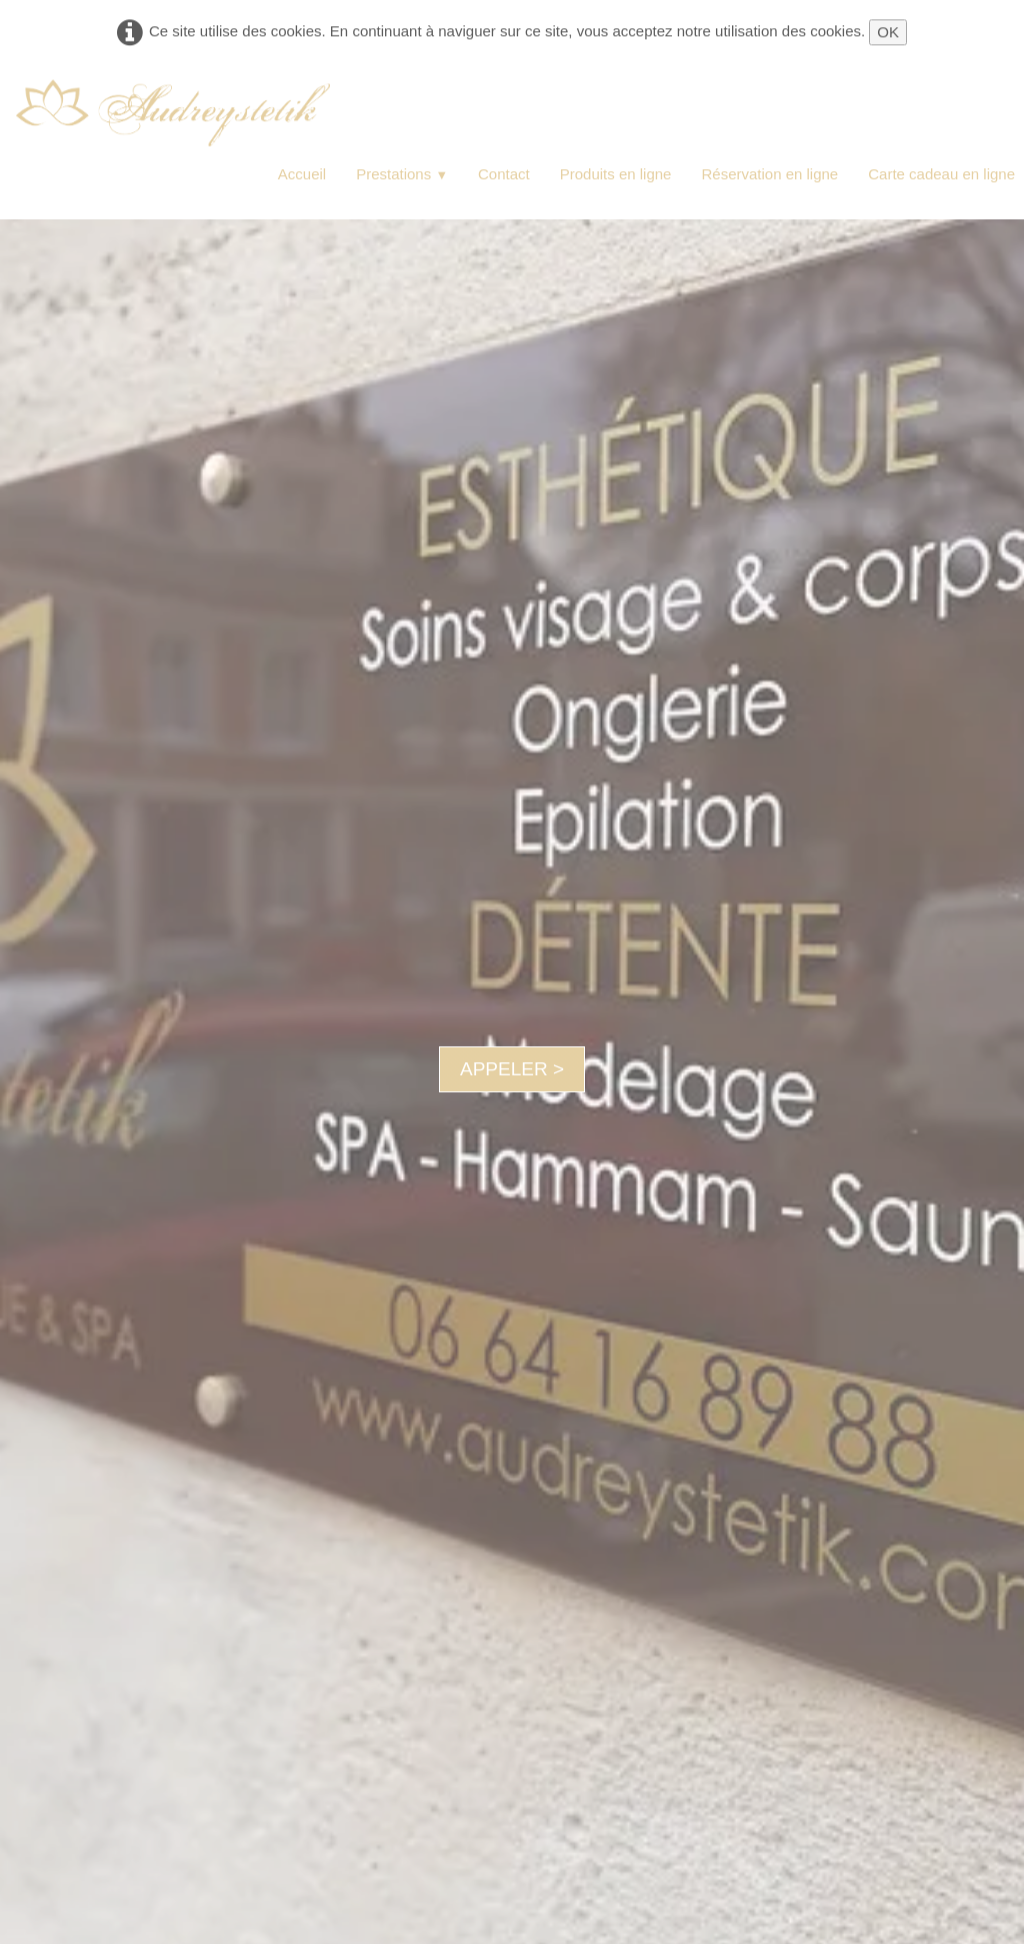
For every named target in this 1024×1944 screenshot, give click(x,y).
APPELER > (512, 1068)
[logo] (173, 113)
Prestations (402, 174)
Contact (504, 174)
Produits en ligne (616, 174)
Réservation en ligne (769, 174)
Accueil (302, 174)
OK (888, 32)
